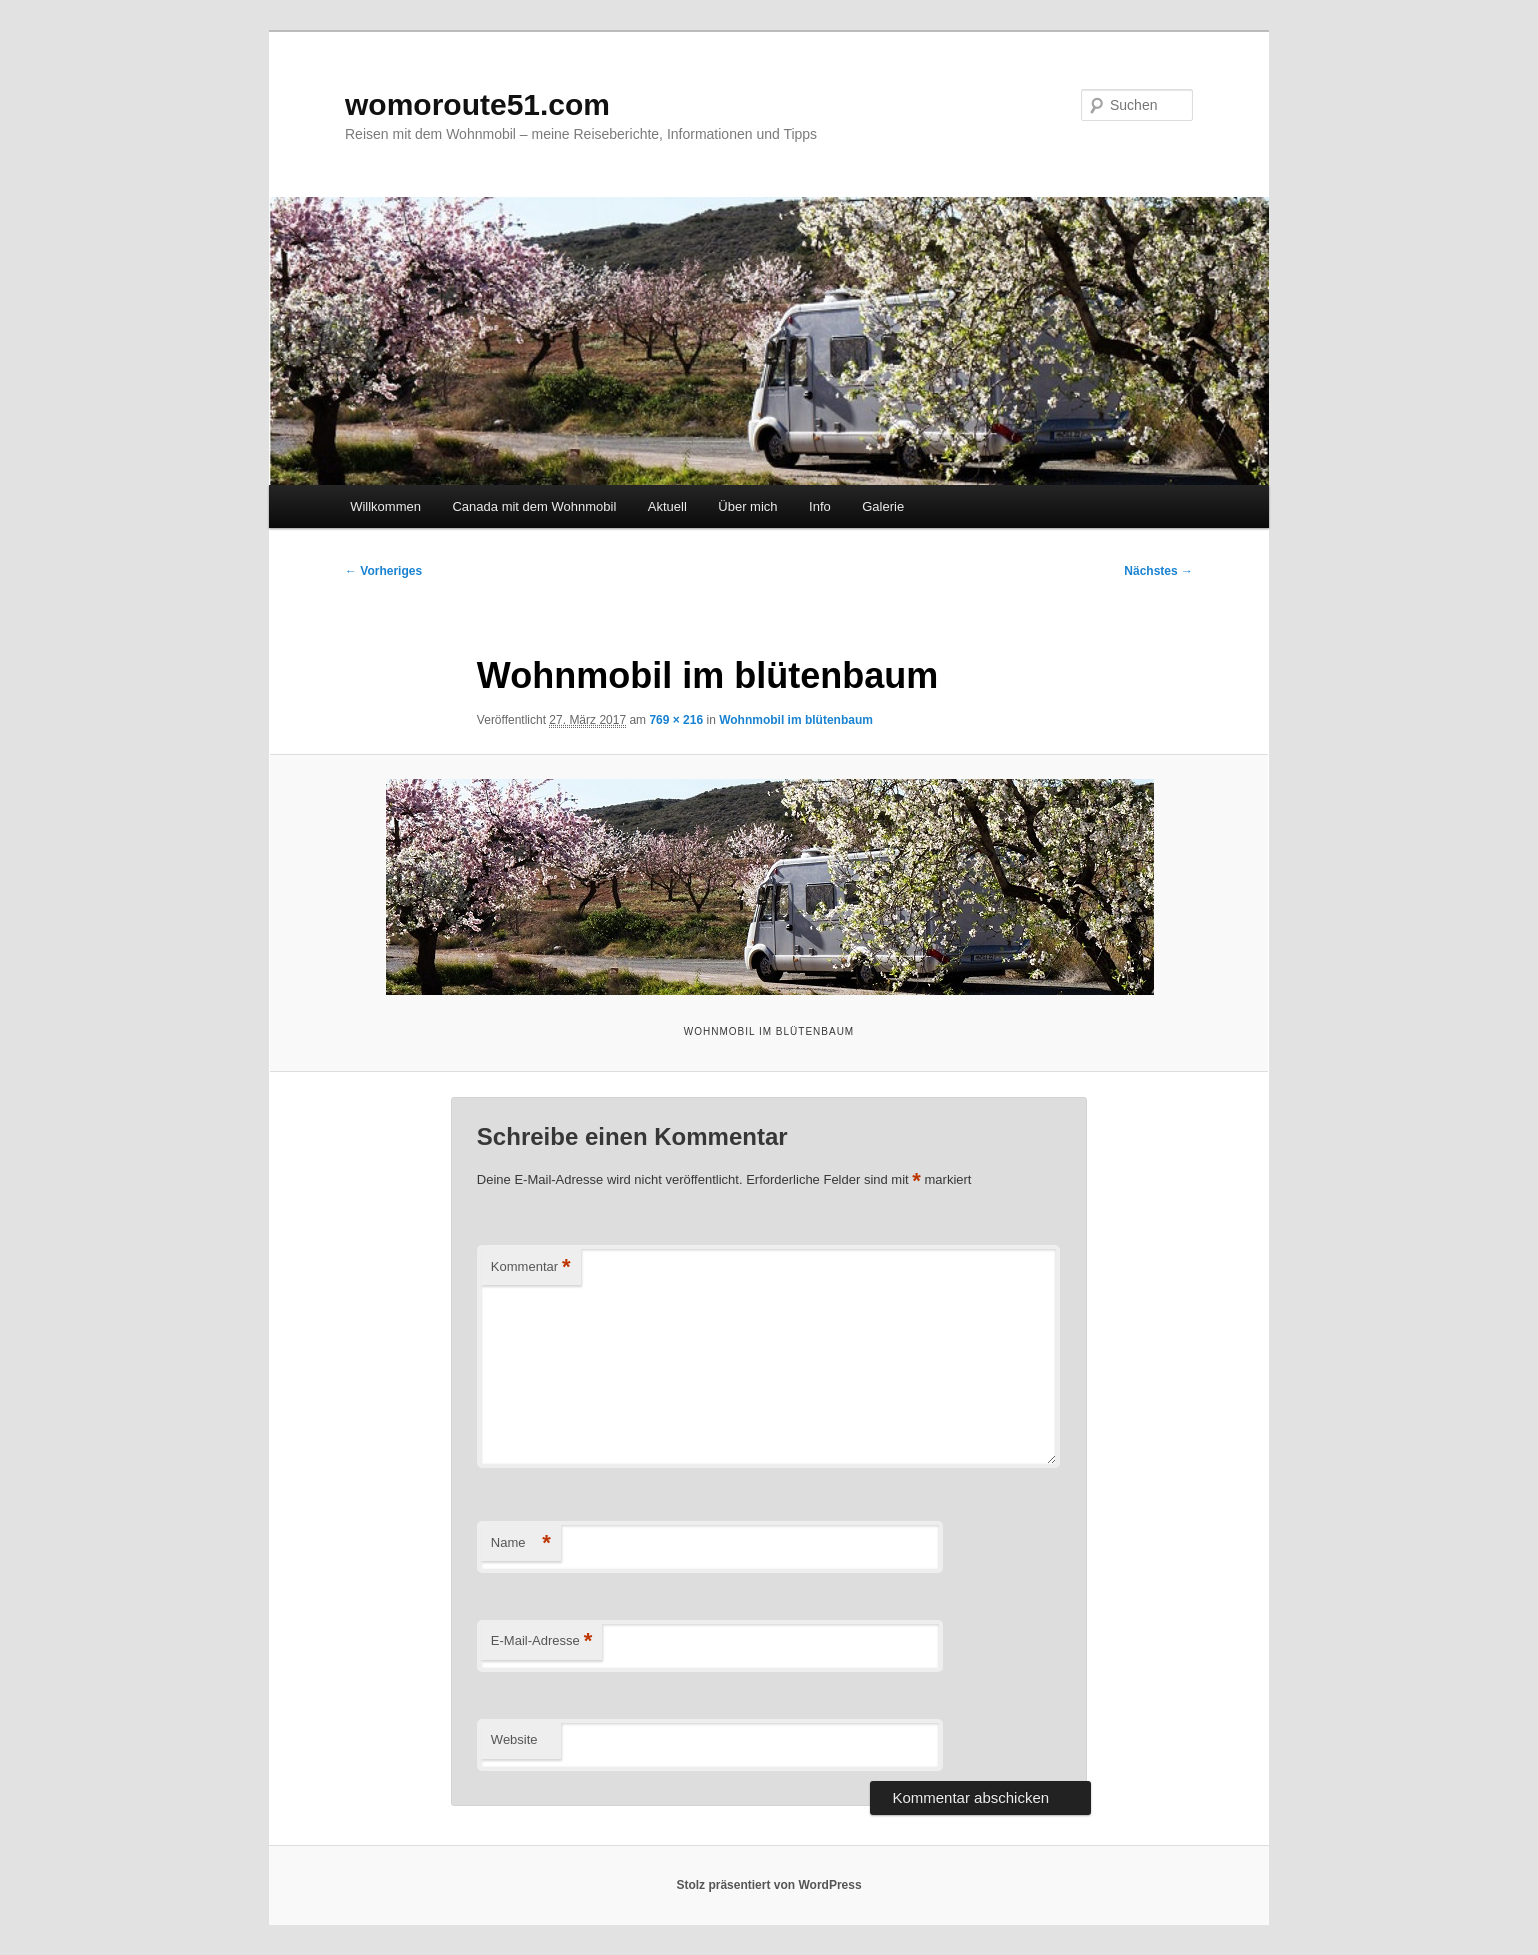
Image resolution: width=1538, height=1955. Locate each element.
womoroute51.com (477, 104)
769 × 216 (676, 720)
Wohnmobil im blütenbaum (796, 720)
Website (514, 1739)
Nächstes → (1158, 571)
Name (521, 1543)
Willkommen (385, 506)
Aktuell (667, 506)
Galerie (883, 506)
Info (820, 506)
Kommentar (531, 1267)
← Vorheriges (383, 571)
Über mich (747, 506)
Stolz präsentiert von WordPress (768, 1885)
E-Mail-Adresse (541, 1641)
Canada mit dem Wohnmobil (534, 506)
